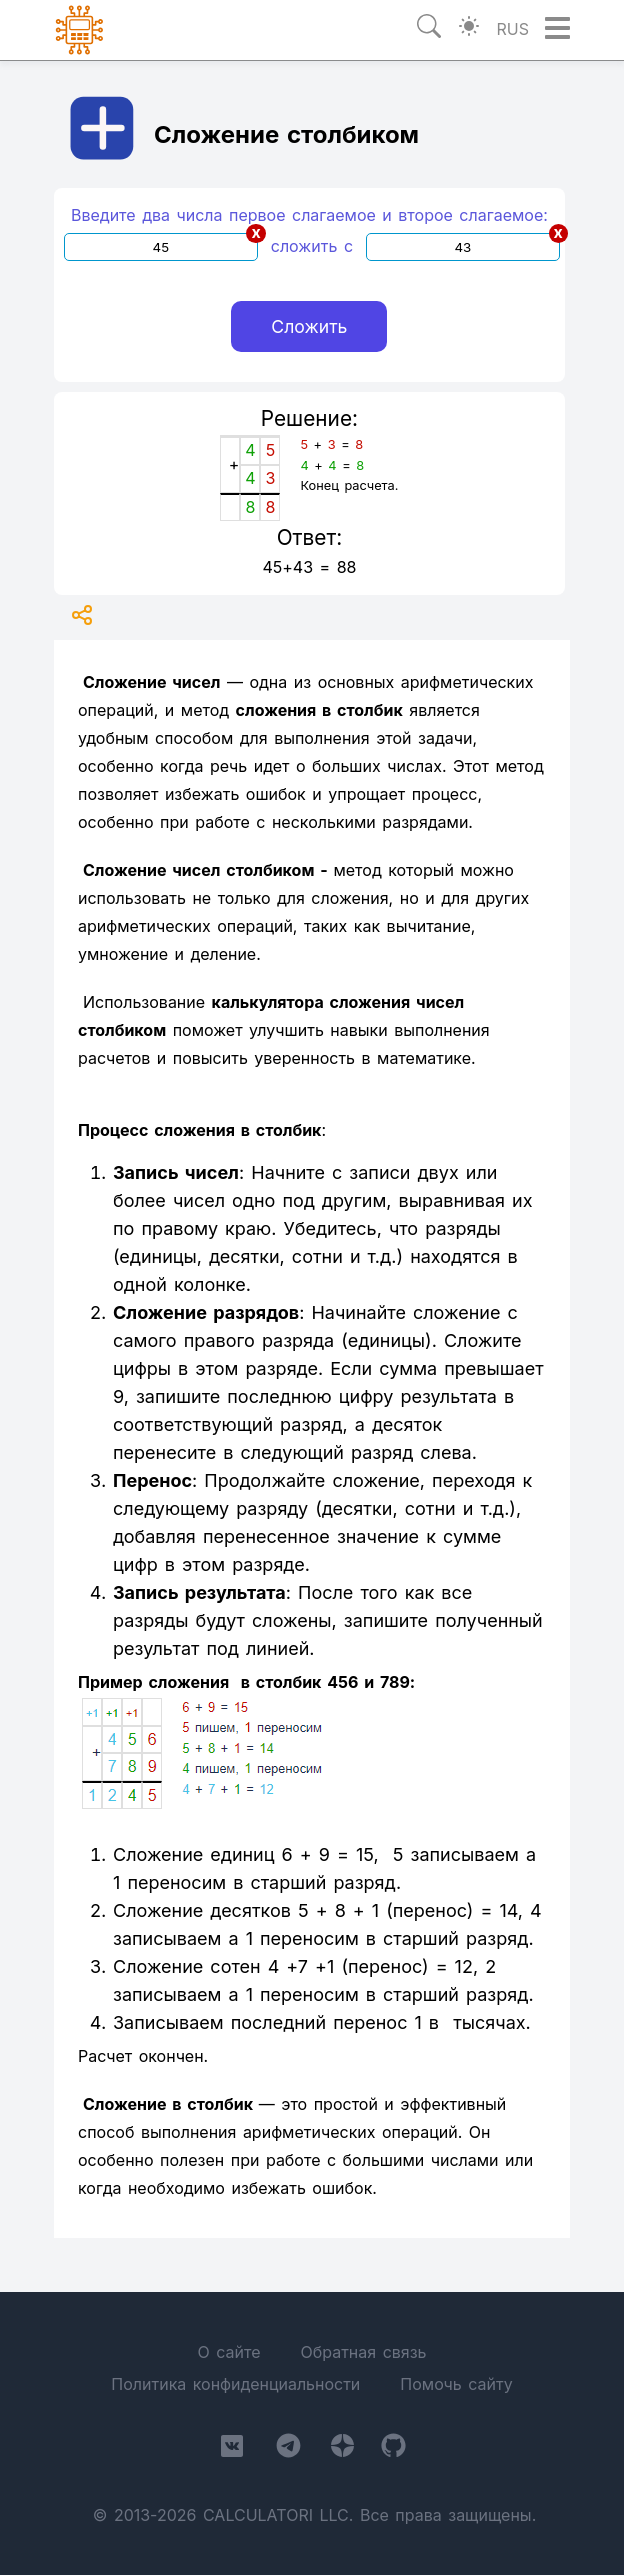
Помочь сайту (456, 2384)
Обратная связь (363, 2352)
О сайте (228, 2352)
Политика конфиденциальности (235, 2384)
